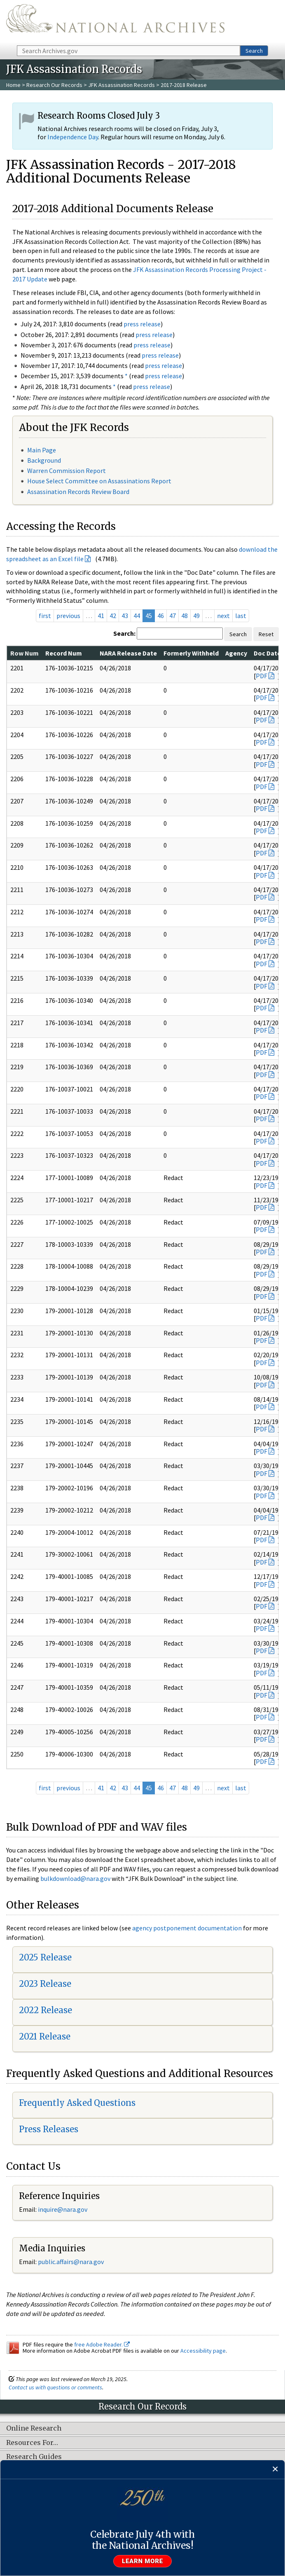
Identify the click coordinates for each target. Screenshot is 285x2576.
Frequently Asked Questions (77, 2103)
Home (13, 85)
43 (124, 615)
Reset (266, 634)
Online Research (33, 2428)
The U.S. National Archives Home (115, 22)
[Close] (275, 2469)
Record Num (63, 653)
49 (196, 615)
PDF (261, 676)
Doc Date (267, 653)
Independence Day (72, 137)
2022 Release (45, 2010)
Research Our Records (54, 85)
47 (172, 615)
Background (44, 460)
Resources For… (32, 2443)
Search (254, 50)
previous (68, 615)
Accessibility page (203, 2350)
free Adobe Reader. (102, 2344)
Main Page (41, 450)
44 (136, 615)
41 (101, 615)
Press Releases (48, 2129)
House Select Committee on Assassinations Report (99, 481)
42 (113, 615)
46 (160, 615)
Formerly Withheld (191, 653)
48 (184, 615)
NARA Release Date (128, 653)
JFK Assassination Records (121, 85)
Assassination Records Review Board (78, 491)
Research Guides (34, 2457)
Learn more (142, 2561)
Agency (236, 653)
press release (142, 324)
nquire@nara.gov (63, 2209)
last (240, 615)
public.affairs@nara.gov (71, 2262)
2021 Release (44, 2036)
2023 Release (45, 1984)
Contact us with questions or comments (55, 2387)
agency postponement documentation (187, 1928)
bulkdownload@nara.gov (75, 1878)
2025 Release (45, 1957)
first (45, 615)
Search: (124, 633)
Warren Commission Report (66, 470)
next (223, 615)
